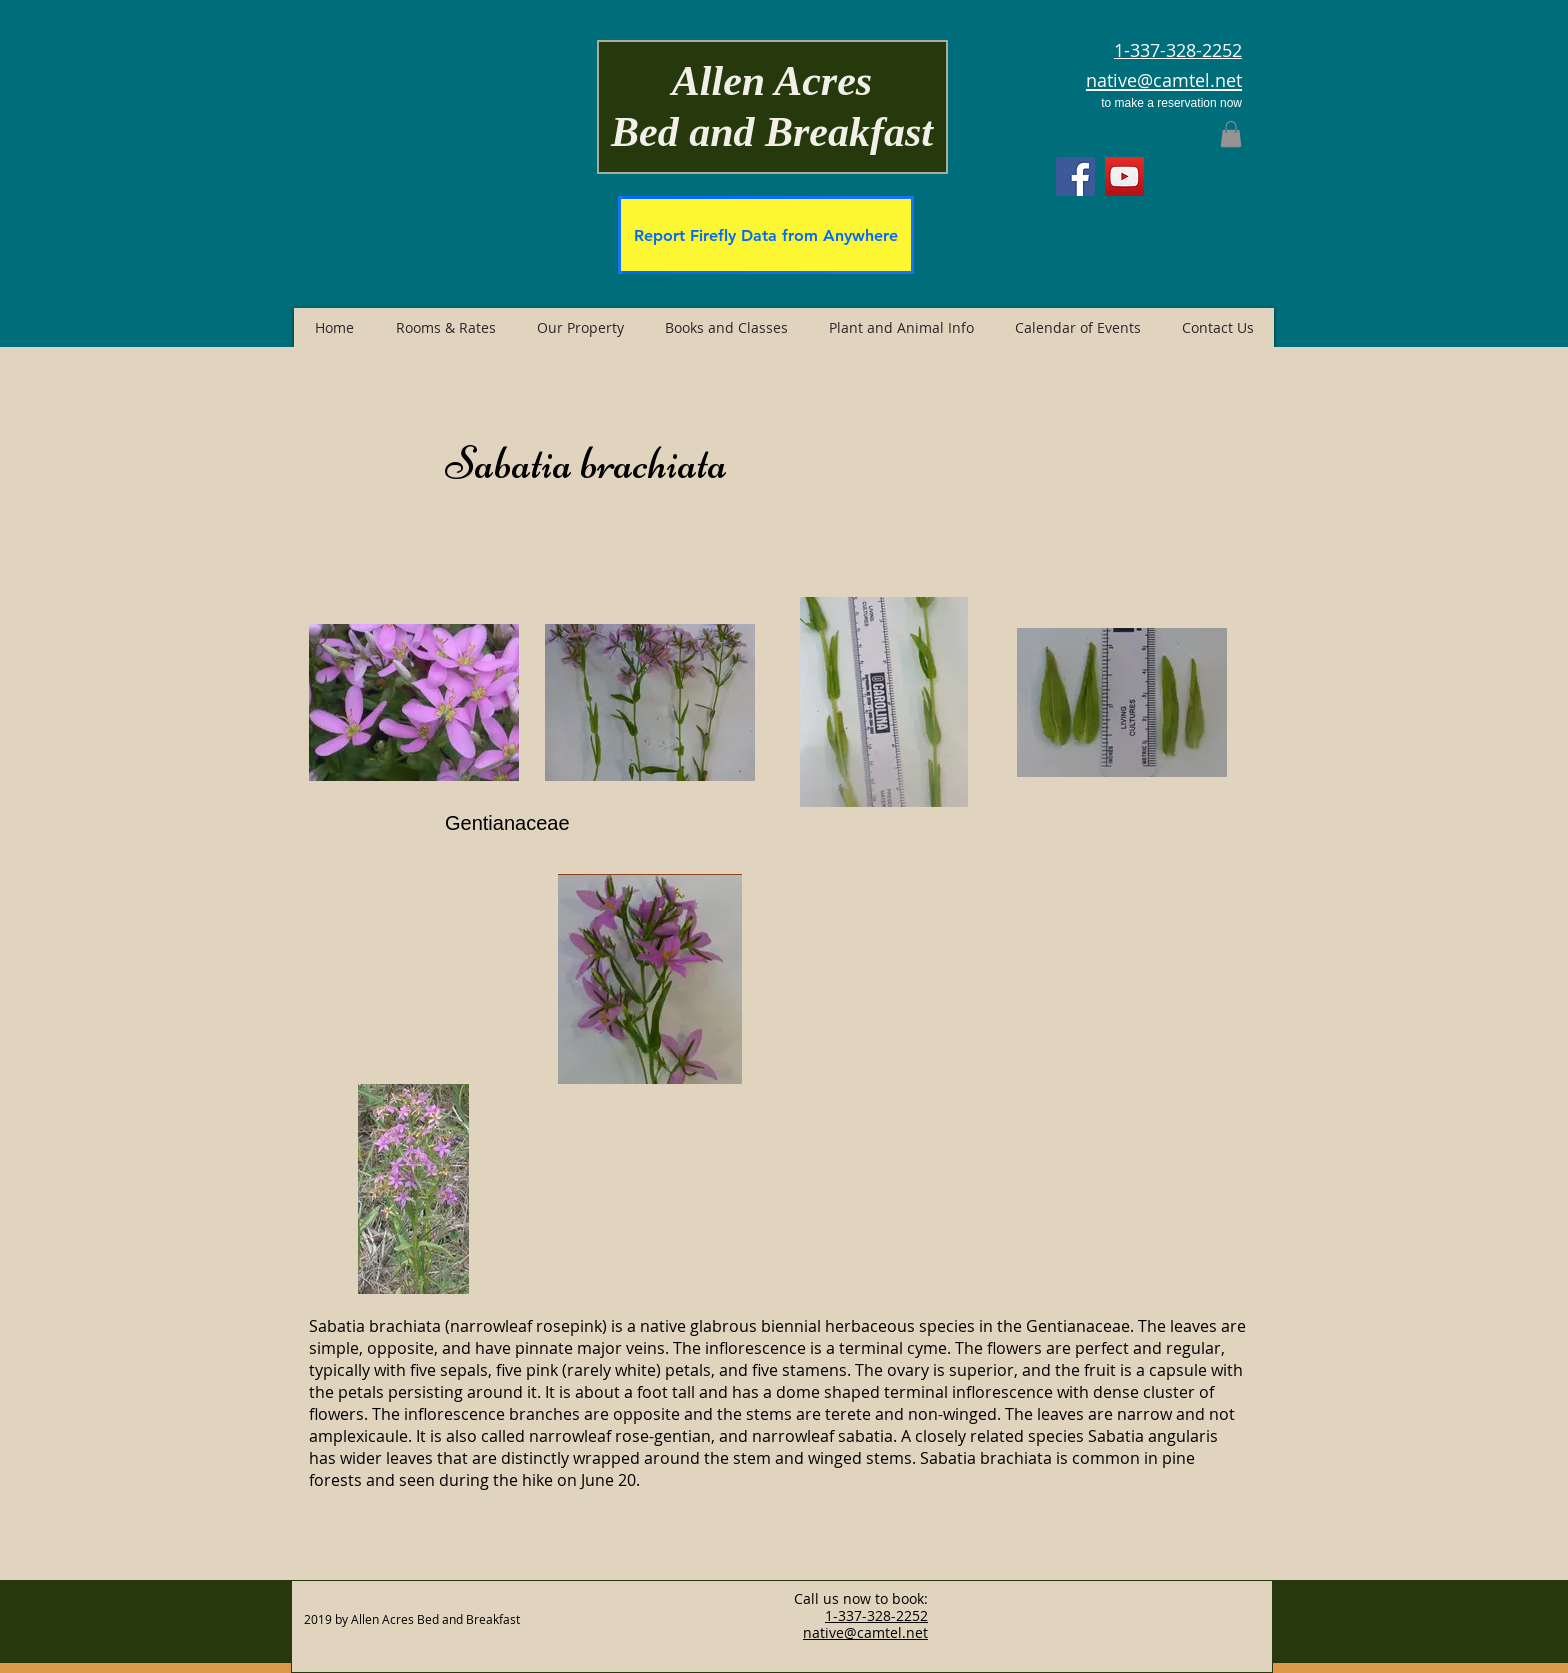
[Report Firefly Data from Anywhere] (766, 235)
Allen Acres (772, 81)
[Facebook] (1075, 176)
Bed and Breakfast (772, 132)
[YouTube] (1124, 176)
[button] (1231, 134)
